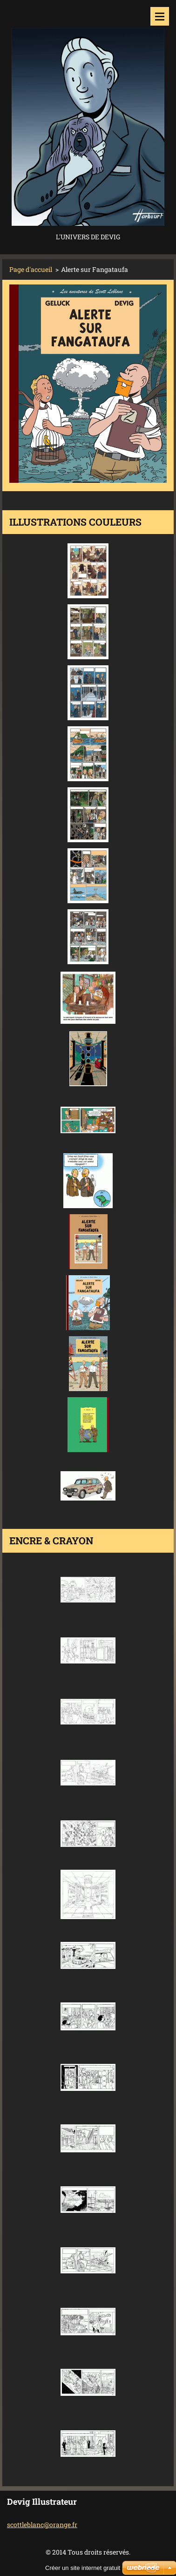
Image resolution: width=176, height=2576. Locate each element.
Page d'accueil (30, 269)
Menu (159, 16)
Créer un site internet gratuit (82, 2567)
